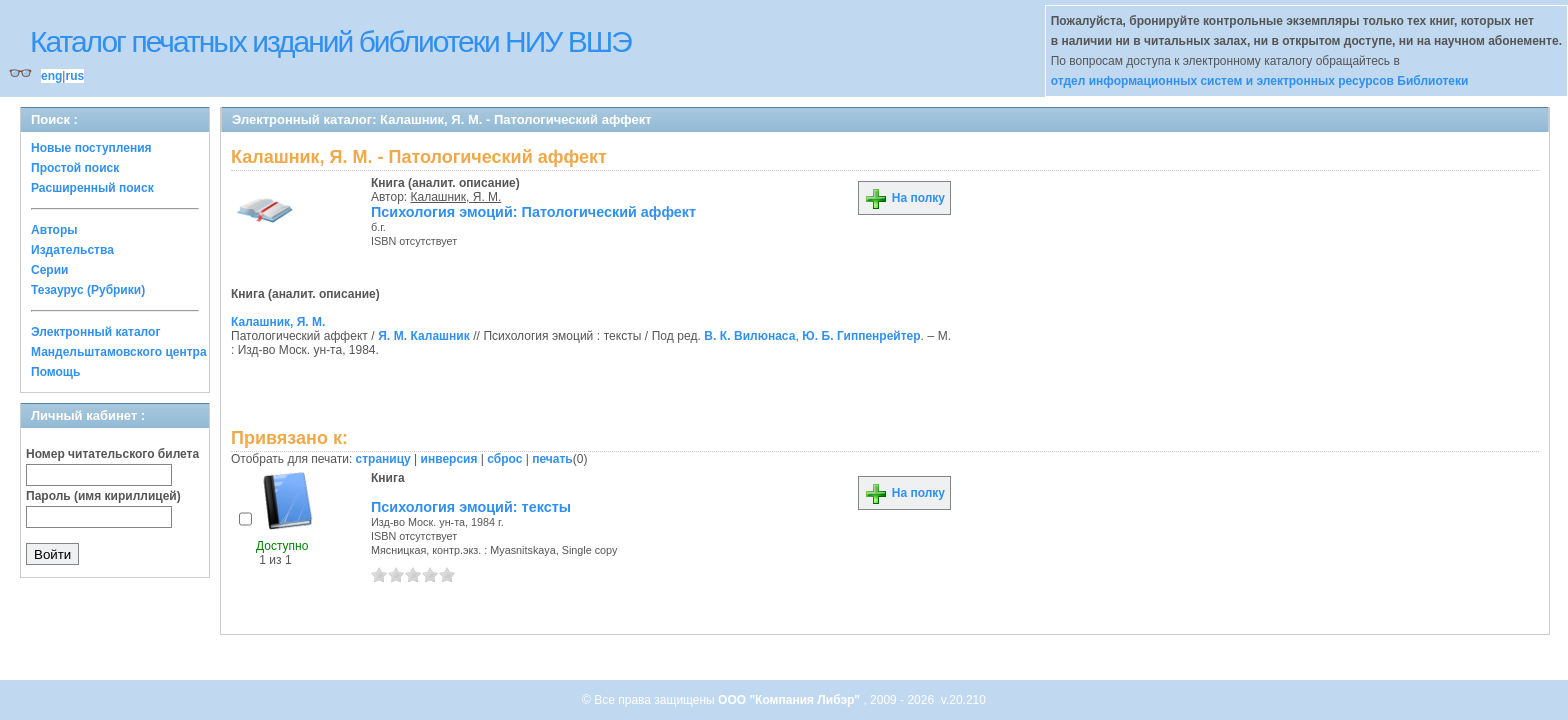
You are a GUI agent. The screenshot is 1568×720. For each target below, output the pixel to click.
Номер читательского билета (112, 454)
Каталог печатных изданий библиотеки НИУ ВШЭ (330, 41)
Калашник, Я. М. (456, 197)
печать (552, 459)
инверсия (449, 459)
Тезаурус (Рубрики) (88, 290)
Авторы (54, 230)
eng (51, 76)
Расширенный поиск (92, 188)
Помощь (55, 372)
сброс (504, 459)
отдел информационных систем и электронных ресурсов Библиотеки (1260, 81)
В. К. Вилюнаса (749, 336)
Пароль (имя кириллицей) (103, 496)
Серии (49, 270)
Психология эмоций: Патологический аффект (533, 212)
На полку (904, 198)
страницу (383, 459)
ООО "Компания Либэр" (790, 700)
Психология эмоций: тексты (471, 507)
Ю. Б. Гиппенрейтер (861, 336)
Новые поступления (91, 148)
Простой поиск (75, 168)
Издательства (72, 250)
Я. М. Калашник (423, 336)
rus (74, 76)
